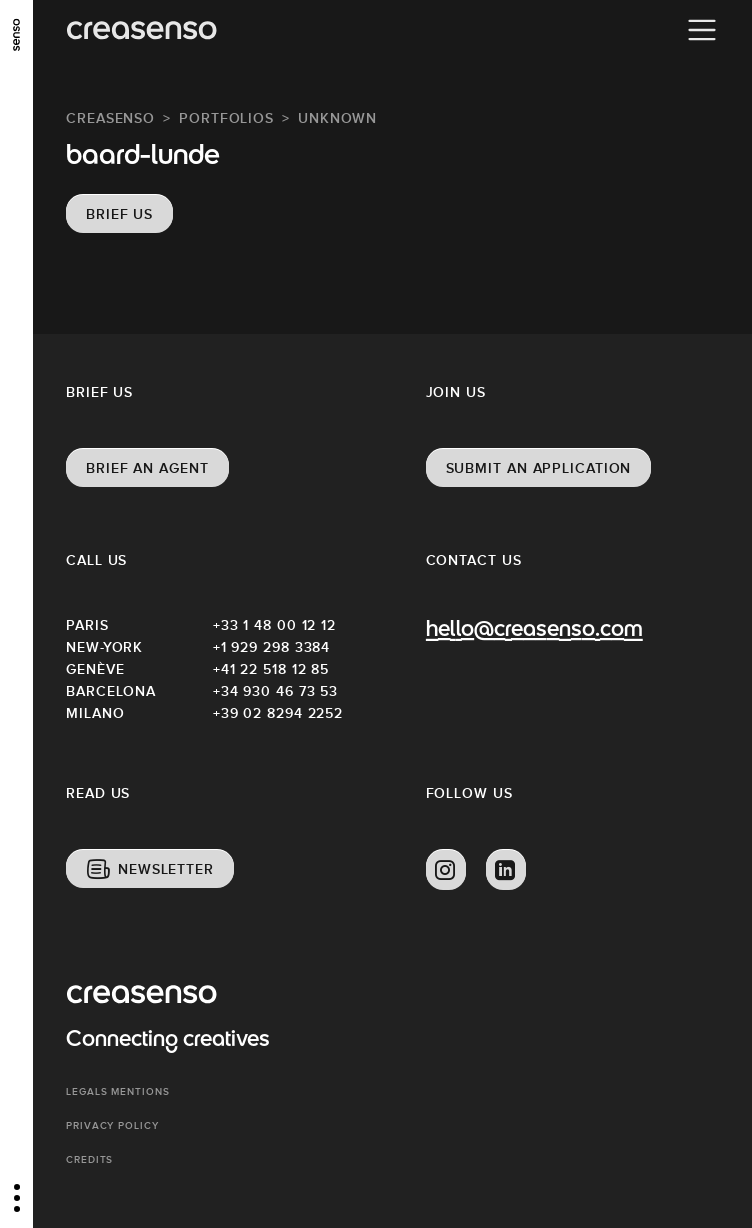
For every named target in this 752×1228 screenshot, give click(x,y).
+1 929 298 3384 (272, 647)
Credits (89, 1159)
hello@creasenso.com (534, 631)
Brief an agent (147, 468)
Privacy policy (112, 1125)
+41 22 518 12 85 (271, 669)
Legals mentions (118, 1091)
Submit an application (539, 468)
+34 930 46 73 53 (275, 691)
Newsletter (166, 869)
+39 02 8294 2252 (278, 713)
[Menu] (702, 30)
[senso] (16, 35)
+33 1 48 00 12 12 (274, 625)
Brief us (119, 214)
